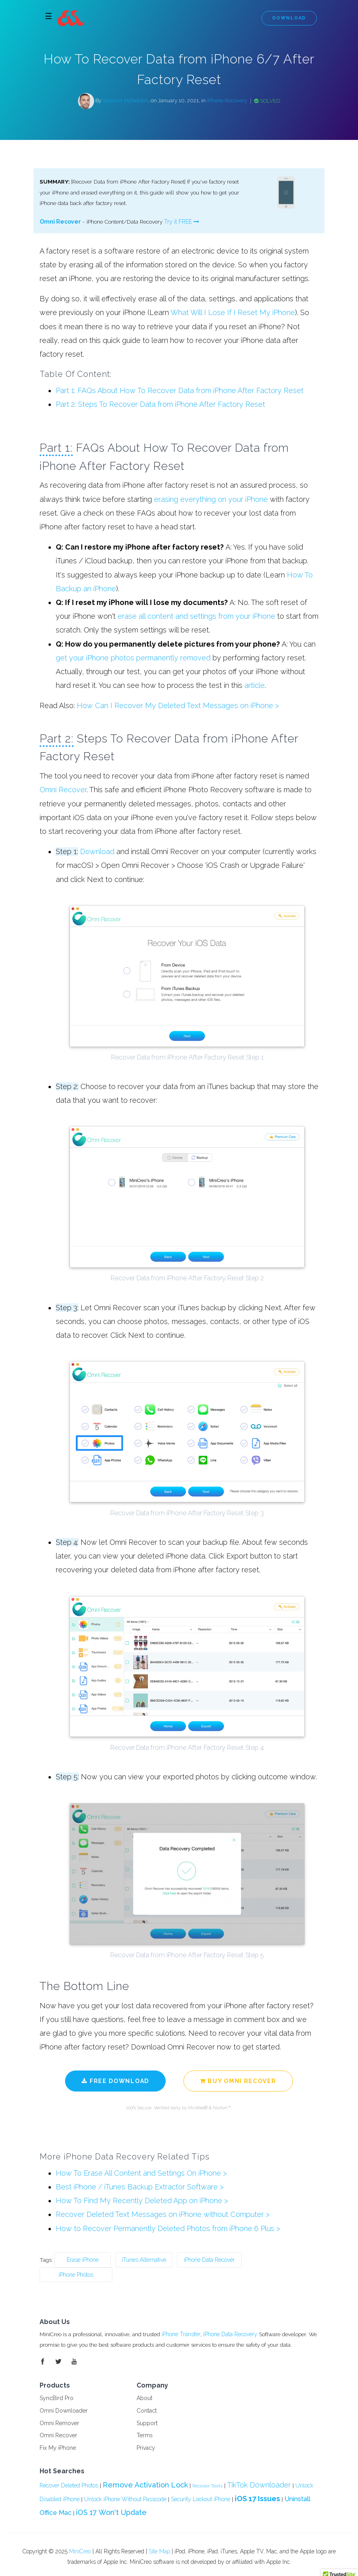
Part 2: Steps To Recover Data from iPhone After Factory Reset (160, 405)
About (144, 2400)
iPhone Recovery (227, 101)
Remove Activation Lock (145, 2487)
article (254, 686)
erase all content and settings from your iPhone (196, 617)
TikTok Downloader (259, 2487)
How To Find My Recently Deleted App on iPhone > (142, 2202)
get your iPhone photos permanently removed (133, 658)
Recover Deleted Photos (69, 2487)
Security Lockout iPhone (200, 2501)
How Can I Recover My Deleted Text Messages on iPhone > (178, 706)
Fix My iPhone (58, 2450)
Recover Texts (207, 2488)
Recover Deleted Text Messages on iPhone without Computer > (163, 2216)
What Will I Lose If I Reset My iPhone (233, 313)
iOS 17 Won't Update (111, 2514)
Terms (145, 2437)
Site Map (159, 2553)
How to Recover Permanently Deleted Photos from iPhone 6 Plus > (168, 2230)
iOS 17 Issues (257, 2501)
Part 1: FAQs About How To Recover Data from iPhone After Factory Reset (179, 391)
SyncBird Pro (57, 2400)
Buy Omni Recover (238, 2082)
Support (147, 2425)
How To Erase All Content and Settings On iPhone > (141, 2174)
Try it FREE (182, 222)
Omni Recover (60, 222)
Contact (147, 2412)
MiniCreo (80, 2553)
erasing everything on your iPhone (211, 500)
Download (289, 18)
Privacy (146, 2450)
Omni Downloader (64, 2412)
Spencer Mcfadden (125, 101)
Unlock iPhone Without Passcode (125, 2501)
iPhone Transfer (182, 2336)
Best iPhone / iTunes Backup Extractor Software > (139, 2189)
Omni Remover (59, 2425)
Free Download (115, 2082)
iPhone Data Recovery (231, 2336)
